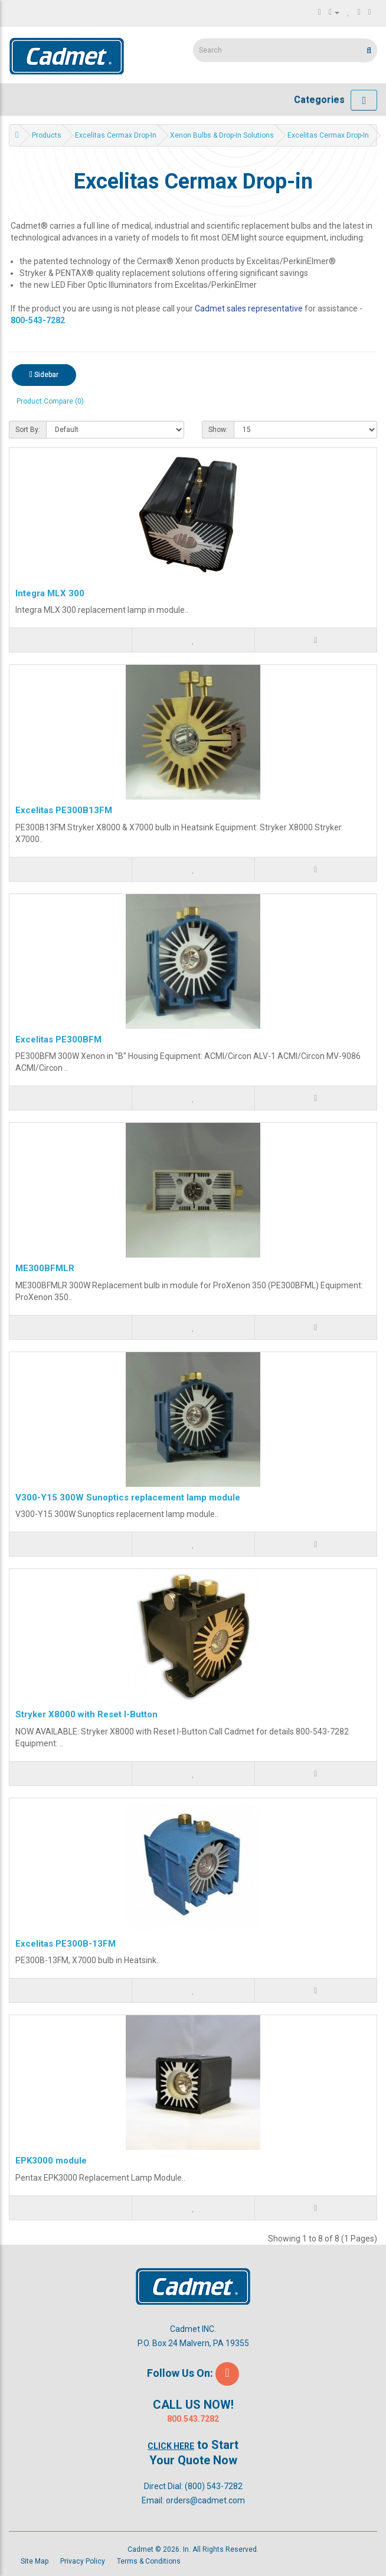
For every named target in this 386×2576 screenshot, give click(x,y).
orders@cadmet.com (205, 2500)
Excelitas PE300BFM (58, 1039)
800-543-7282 (38, 320)
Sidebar (44, 375)
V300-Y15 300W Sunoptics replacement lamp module (127, 1497)
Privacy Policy (82, 2561)
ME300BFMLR (44, 1268)
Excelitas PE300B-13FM (65, 1943)
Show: (218, 429)
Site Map (34, 2561)
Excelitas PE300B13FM (63, 810)
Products (46, 135)
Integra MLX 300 (49, 593)
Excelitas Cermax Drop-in (115, 135)
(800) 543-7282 (214, 2486)
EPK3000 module (51, 2160)
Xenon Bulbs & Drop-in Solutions (222, 135)
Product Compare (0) (50, 401)
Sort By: (27, 429)
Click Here (171, 2446)
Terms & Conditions (149, 2561)
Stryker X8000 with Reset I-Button (86, 1714)
